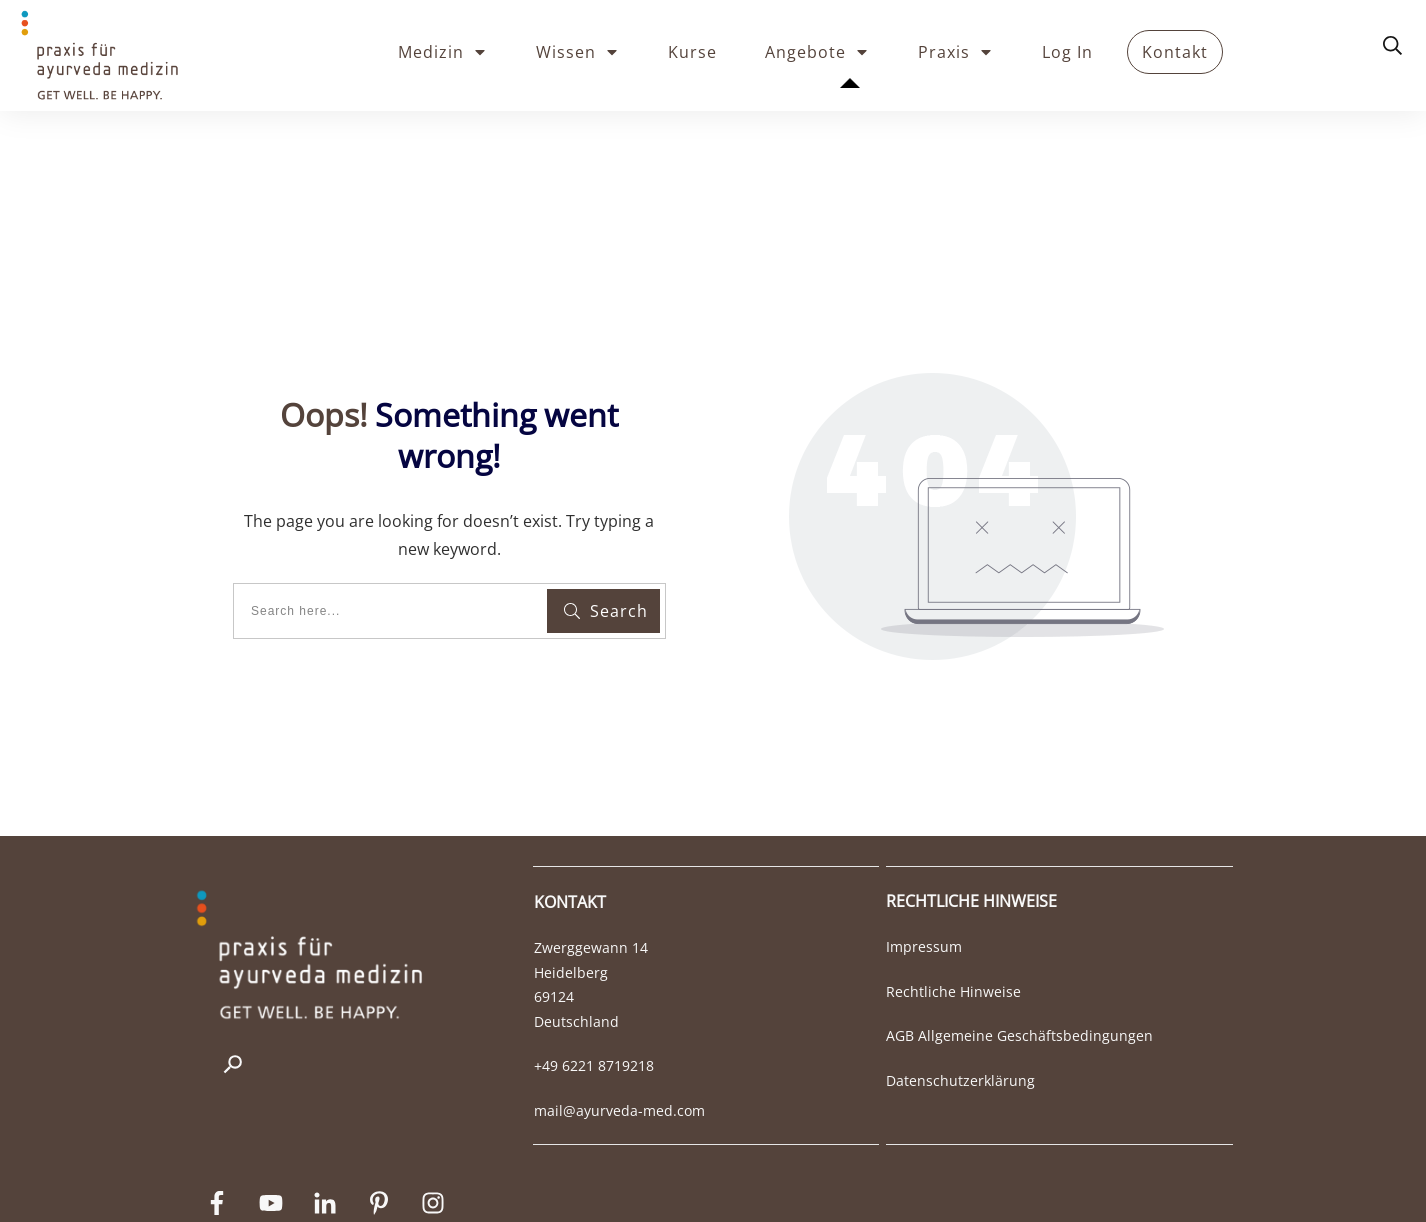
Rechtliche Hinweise (953, 906)
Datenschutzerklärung (960, 995)
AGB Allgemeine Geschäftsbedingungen (1019, 950)
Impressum (924, 861)
